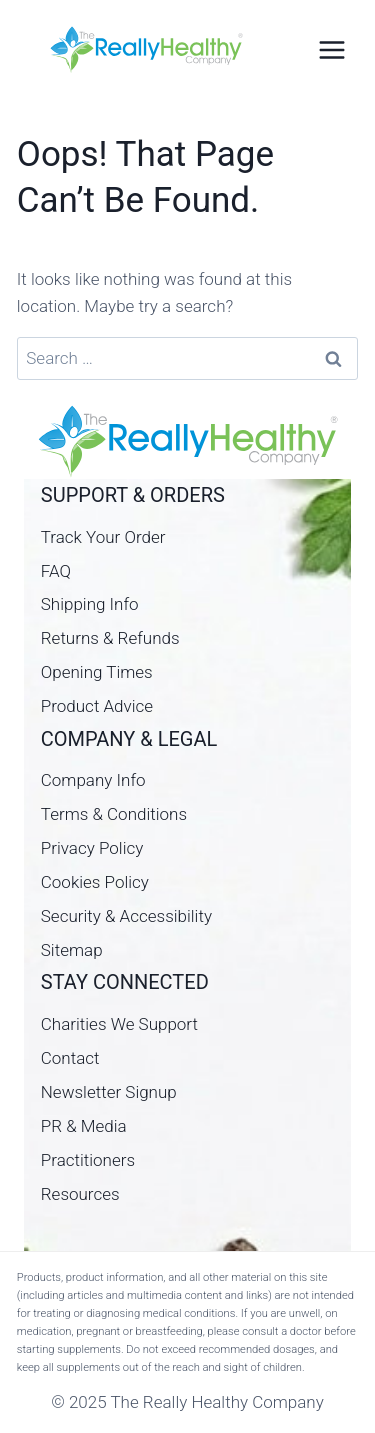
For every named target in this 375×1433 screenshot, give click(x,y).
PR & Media (84, 1126)
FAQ (56, 571)
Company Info (93, 780)
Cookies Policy (95, 882)
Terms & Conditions (114, 814)
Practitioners (88, 1160)
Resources (80, 1194)
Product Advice (97, 706)
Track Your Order (103, 537)
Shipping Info (90, 604)
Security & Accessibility (126, 916)
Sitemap (72, 950)
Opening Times (97, 672)
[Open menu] (331, 49)
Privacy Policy (92, 848)
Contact (70, 1058)
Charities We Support (119, 1024)
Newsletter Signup (109, 1092)
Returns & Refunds (110, 638)
